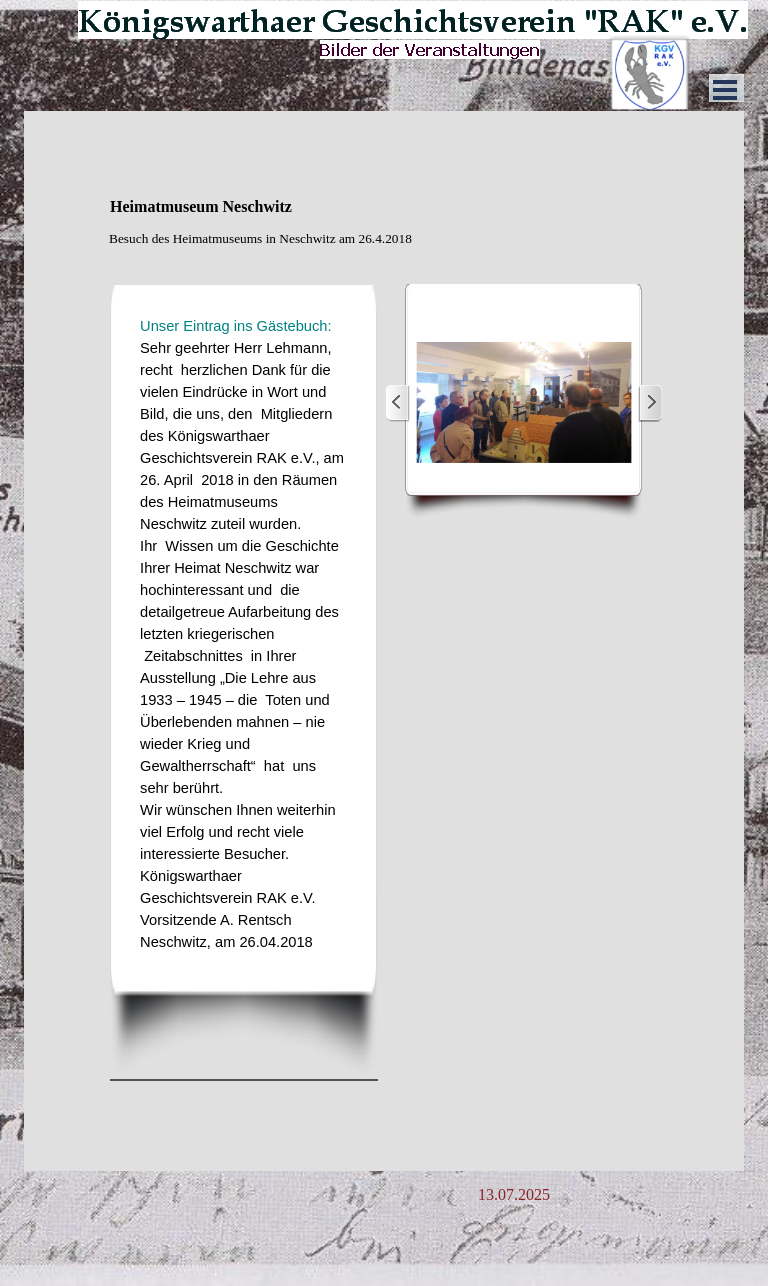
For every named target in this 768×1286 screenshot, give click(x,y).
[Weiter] (650, 403)
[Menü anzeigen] (725, 90)
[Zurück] (398, 403)
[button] (524, 403)
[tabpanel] (384, 249)
